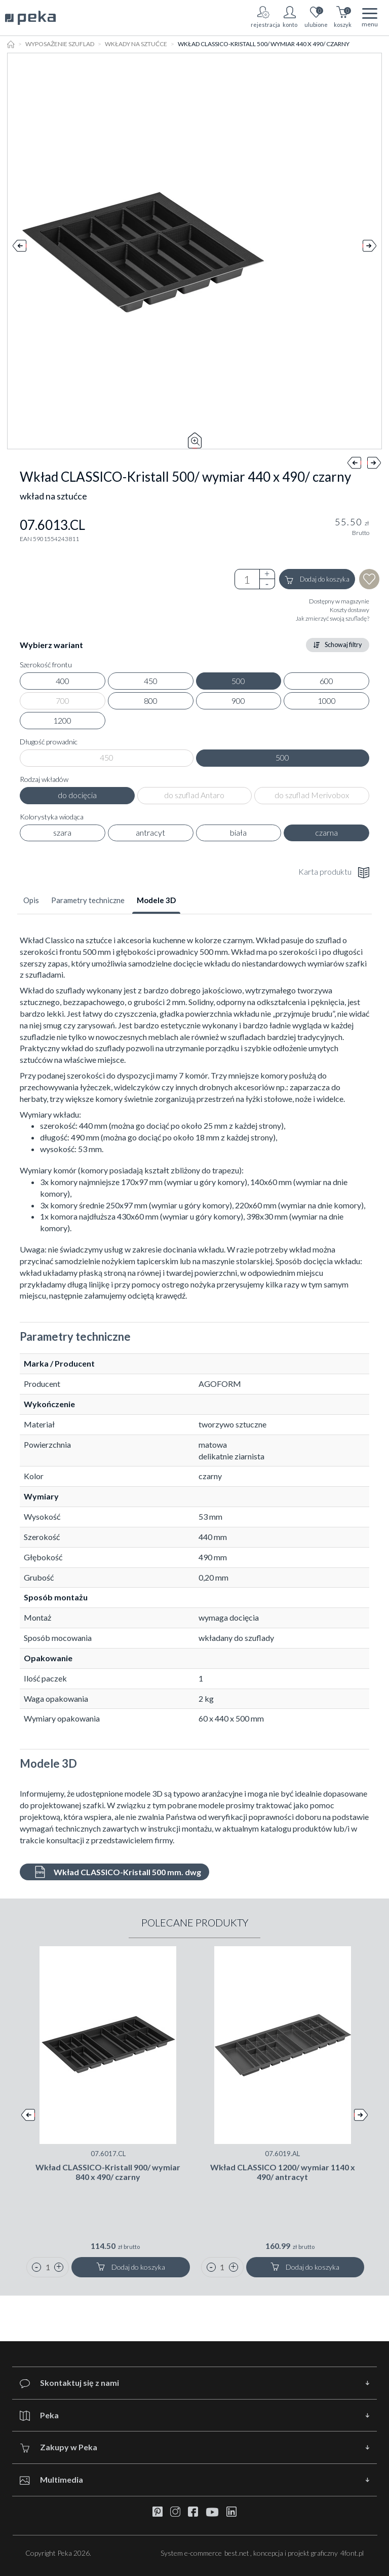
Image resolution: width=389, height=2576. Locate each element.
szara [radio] (62, 832)
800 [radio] (151, 700)
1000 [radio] (327, 700)
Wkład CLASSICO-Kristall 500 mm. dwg (117, 1872)
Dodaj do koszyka (317, 579)
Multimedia (51, 2480)
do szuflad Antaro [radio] (194, 795)
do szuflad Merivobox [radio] (312, 795)
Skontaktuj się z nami (69, 2383)
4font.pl (352, 2553)
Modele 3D (156, 900)
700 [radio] (62, 700)
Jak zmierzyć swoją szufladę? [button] (332, 618)
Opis (31, 900)
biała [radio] (238, 832)
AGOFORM (220, 1383)
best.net (236, 2553)
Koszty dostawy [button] (349, 610)
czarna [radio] (326, 832)
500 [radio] (238, 681)
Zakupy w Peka (58, 2447)
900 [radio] (238, 700)
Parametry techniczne (88, 900)
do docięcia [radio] (77, 795)
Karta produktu (333, 872)
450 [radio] (151, 681)
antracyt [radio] (150, 832)
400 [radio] (62, 681)
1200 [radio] (62, 720)
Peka (39, 2415)
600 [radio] (326, 681)
